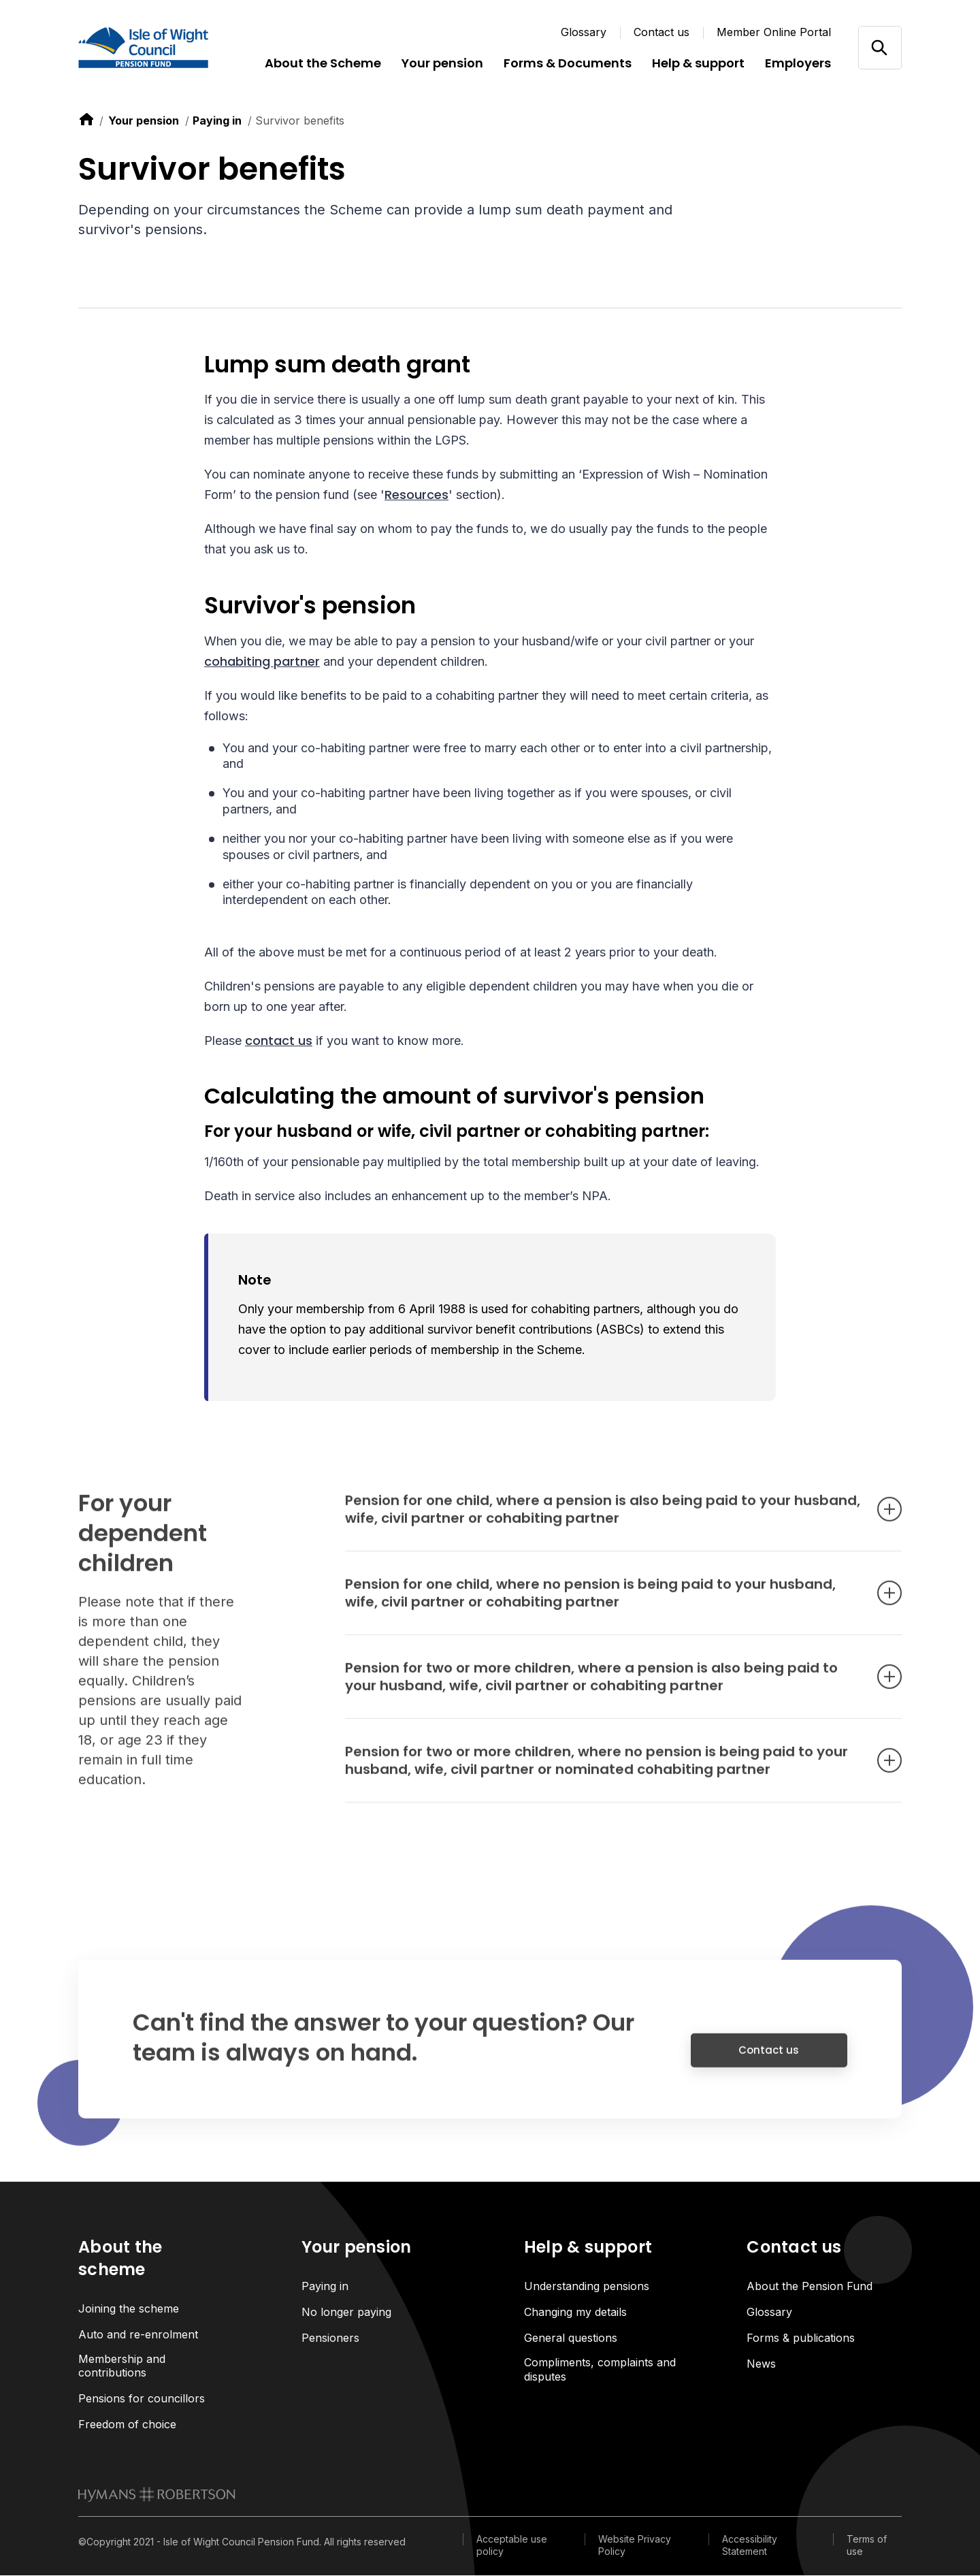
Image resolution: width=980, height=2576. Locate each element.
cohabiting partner (262, 661)
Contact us (661, 32)
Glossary (583, 32)
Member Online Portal (774, 32)
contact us (278, 1040)
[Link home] (160, 47)
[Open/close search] (879, 47)
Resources (416, 494)
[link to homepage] (156, 2495)
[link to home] (86, 119)
